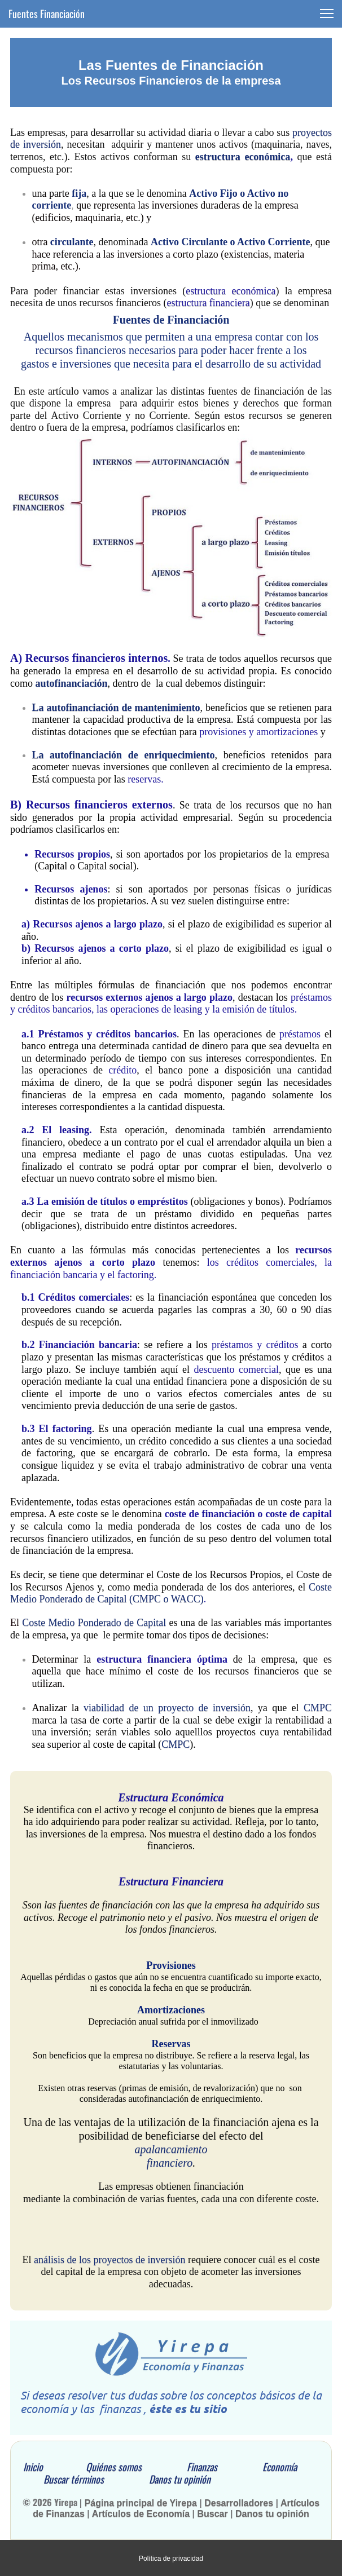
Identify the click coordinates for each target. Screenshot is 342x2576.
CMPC (318, 1707)
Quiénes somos (134, 2466)
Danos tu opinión (180, 2479)
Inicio (32, 2466)
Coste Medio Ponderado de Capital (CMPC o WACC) (171, 1593)
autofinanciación (72, 683)
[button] (327, 13)
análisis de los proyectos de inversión (109, 2259)
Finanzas (224, 2466)
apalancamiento (171, 2149)
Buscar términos (96, 2479)
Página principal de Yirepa (141, 2503)
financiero (169, 2163)
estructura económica (243, 156)
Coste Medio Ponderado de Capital (94, 1622)
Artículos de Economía (142, 2513)
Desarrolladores (238, 2503)
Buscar (213, 2513)
